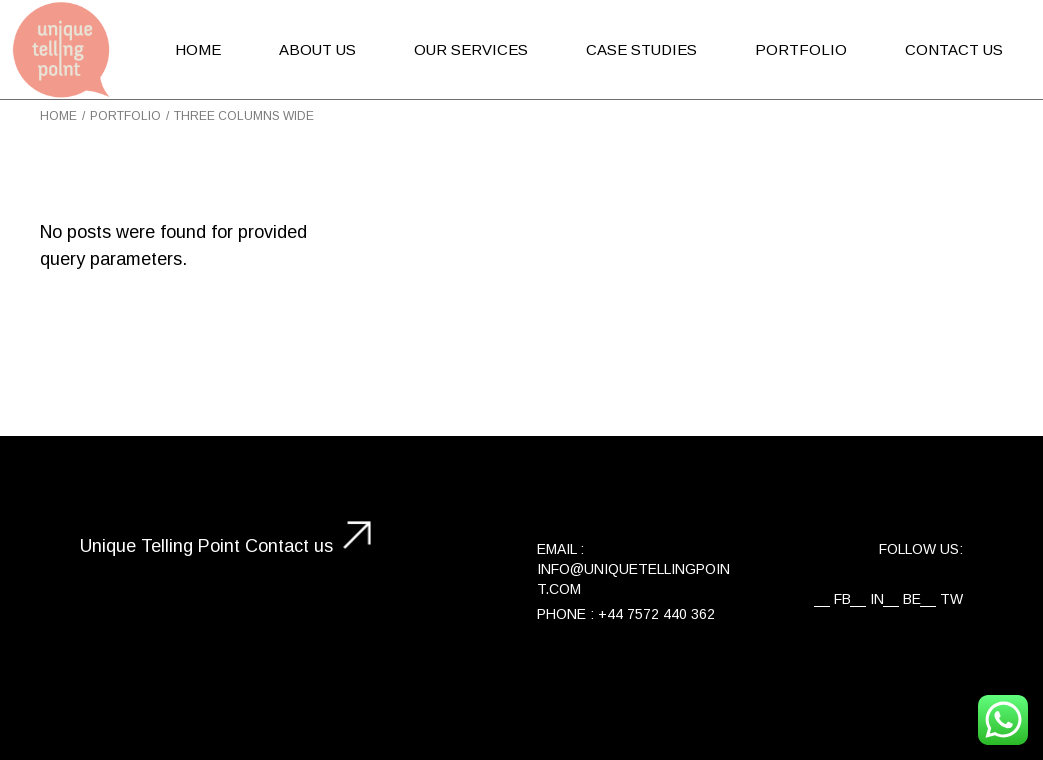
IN (877, 599)
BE (912, 599)
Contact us (289, 546)
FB (842, 599)
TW (951, 599)
